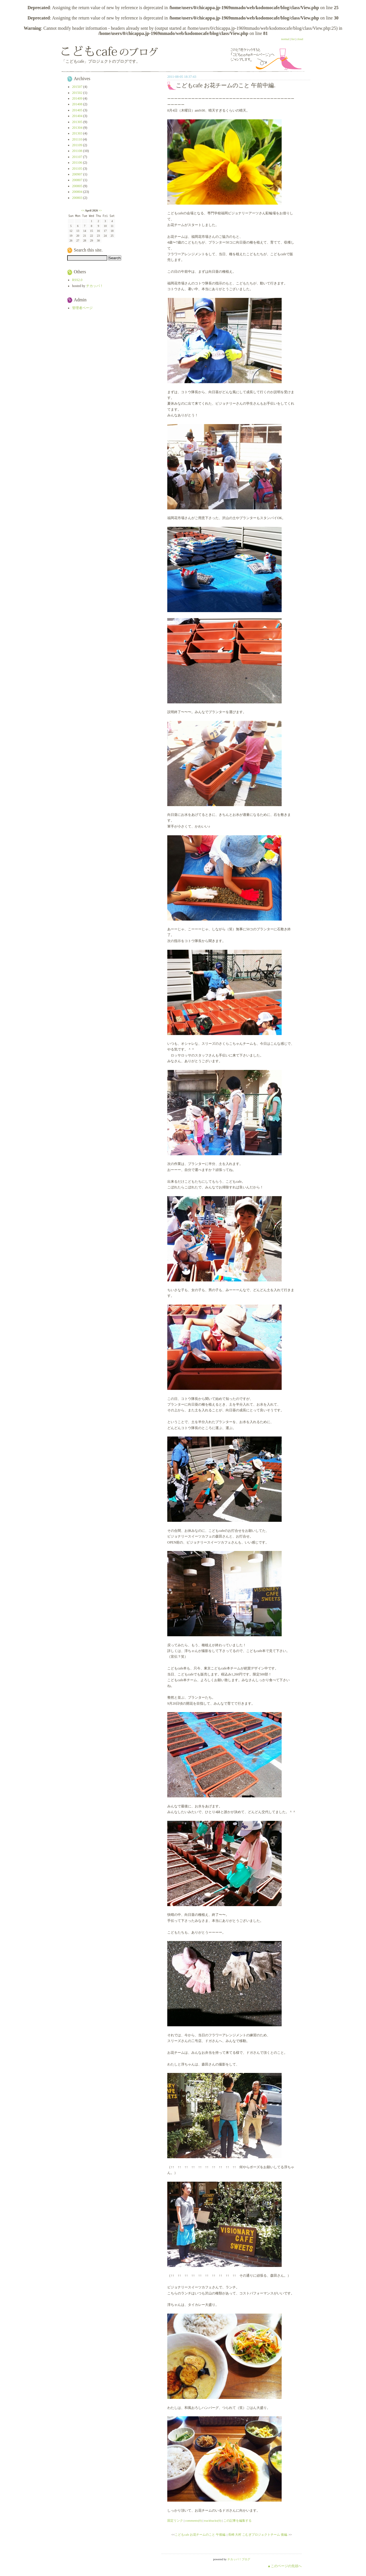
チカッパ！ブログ (238, 2559)
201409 (77, 98)
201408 (77, 104)
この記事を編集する (237, 2520)
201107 (77, 157)
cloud (300, 39)
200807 (77, 180)
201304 (77, 128)
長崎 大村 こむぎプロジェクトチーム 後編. (258, 2534)
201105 (77, 169)
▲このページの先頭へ (284, 2566)
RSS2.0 (77, 280)
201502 (77, 93)
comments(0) (193, 2520)
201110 (77, 139)
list (293, 39)
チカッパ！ (94, 286)
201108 (77, 151)
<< (82, 210)
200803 (77, 198)
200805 (77, 186)
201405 (77, 110)
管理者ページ (82, 308)
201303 (77, 133)
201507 (77, 87)
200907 (77, 174)
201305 (77, 122)
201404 (77, 116)
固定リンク (175, 2520)
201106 (77, 163)
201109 (77, 145)
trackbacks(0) (212, 2520)
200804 (77, 192)
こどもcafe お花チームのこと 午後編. (200, 2534)
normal (285, 39)
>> (100, 210)
